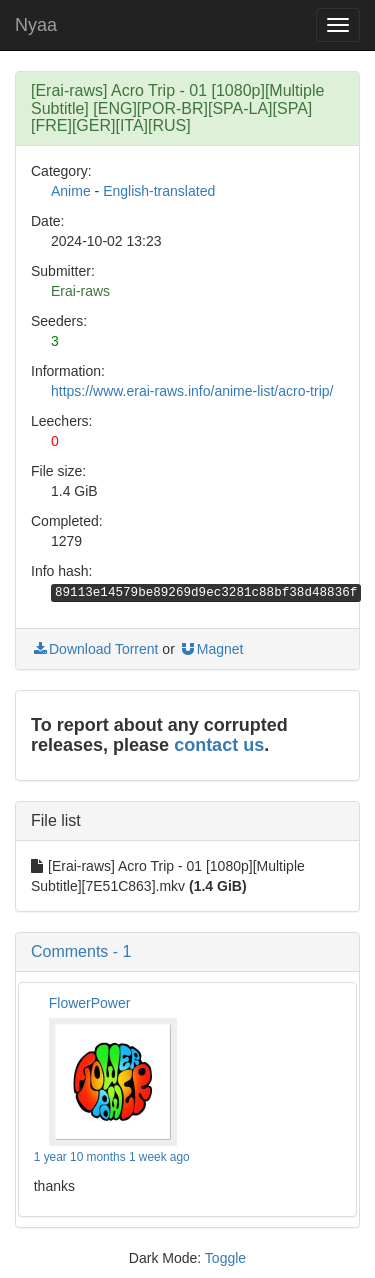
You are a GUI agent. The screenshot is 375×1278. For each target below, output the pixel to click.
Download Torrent (94, 649)
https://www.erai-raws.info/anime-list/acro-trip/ (192, 391)
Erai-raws (80, 291)
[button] (187, 952)
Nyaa (36, 25)
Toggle (225, 1258)
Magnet (211, 649)
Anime (71, 191)
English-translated (159, 191)
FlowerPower (90, 1003)
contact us (219, 745)
